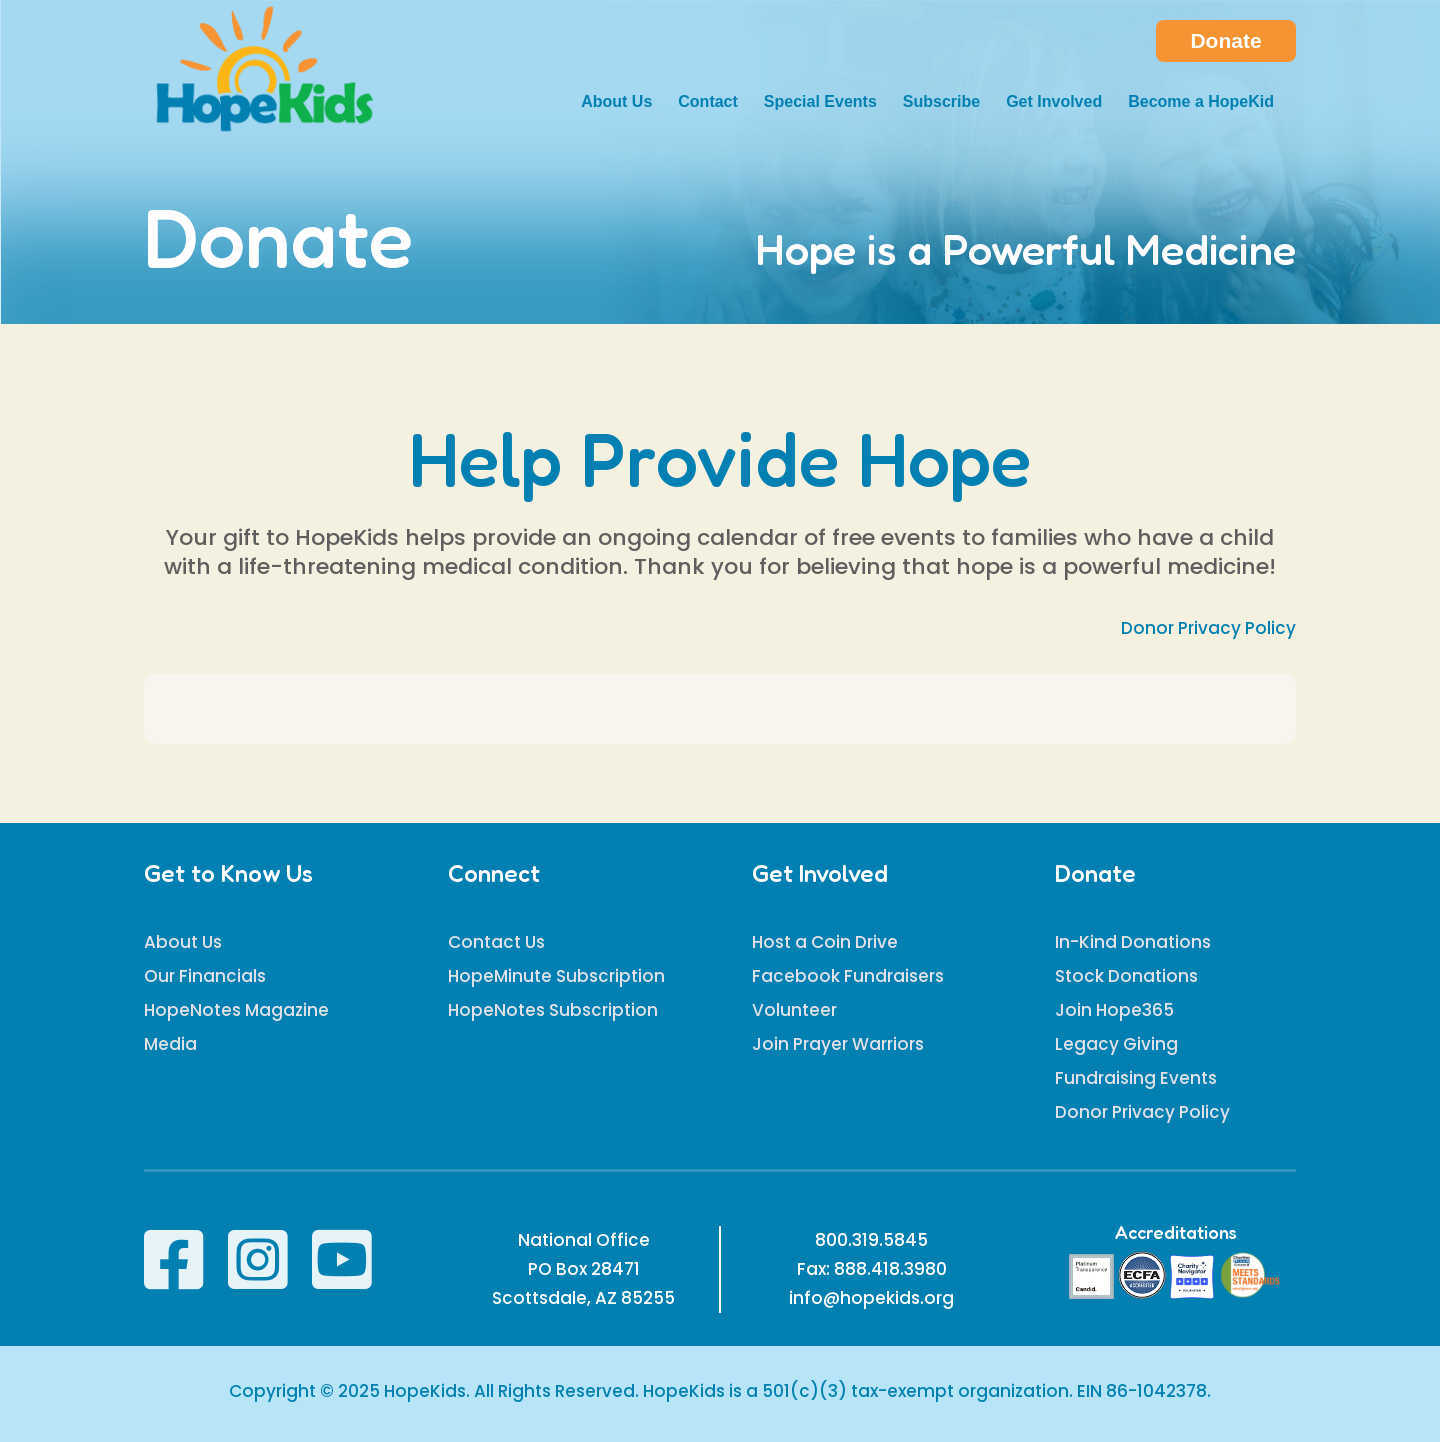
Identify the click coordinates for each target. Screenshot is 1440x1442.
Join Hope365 (1114, 1010)
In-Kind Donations (1133, 942)
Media (170, 1044)
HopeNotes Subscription (553, 1010)
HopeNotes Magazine (236, 1010)
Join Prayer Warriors (838, 1044)
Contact (708, 102)
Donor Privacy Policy (1208, 628)
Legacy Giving (1116, 1044)
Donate (1225, 40)
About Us (616, 102)
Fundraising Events (1136, 1078)
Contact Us (496, 942)
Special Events (820, 102)
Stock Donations (1126, 976)
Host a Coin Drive (825, 942)
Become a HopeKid (1201, 102)
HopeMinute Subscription (556, 976)
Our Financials (205, 976)
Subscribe (941, 102)
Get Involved (1054, 102)
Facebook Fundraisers (848, 976)
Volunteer (794, 1010)
